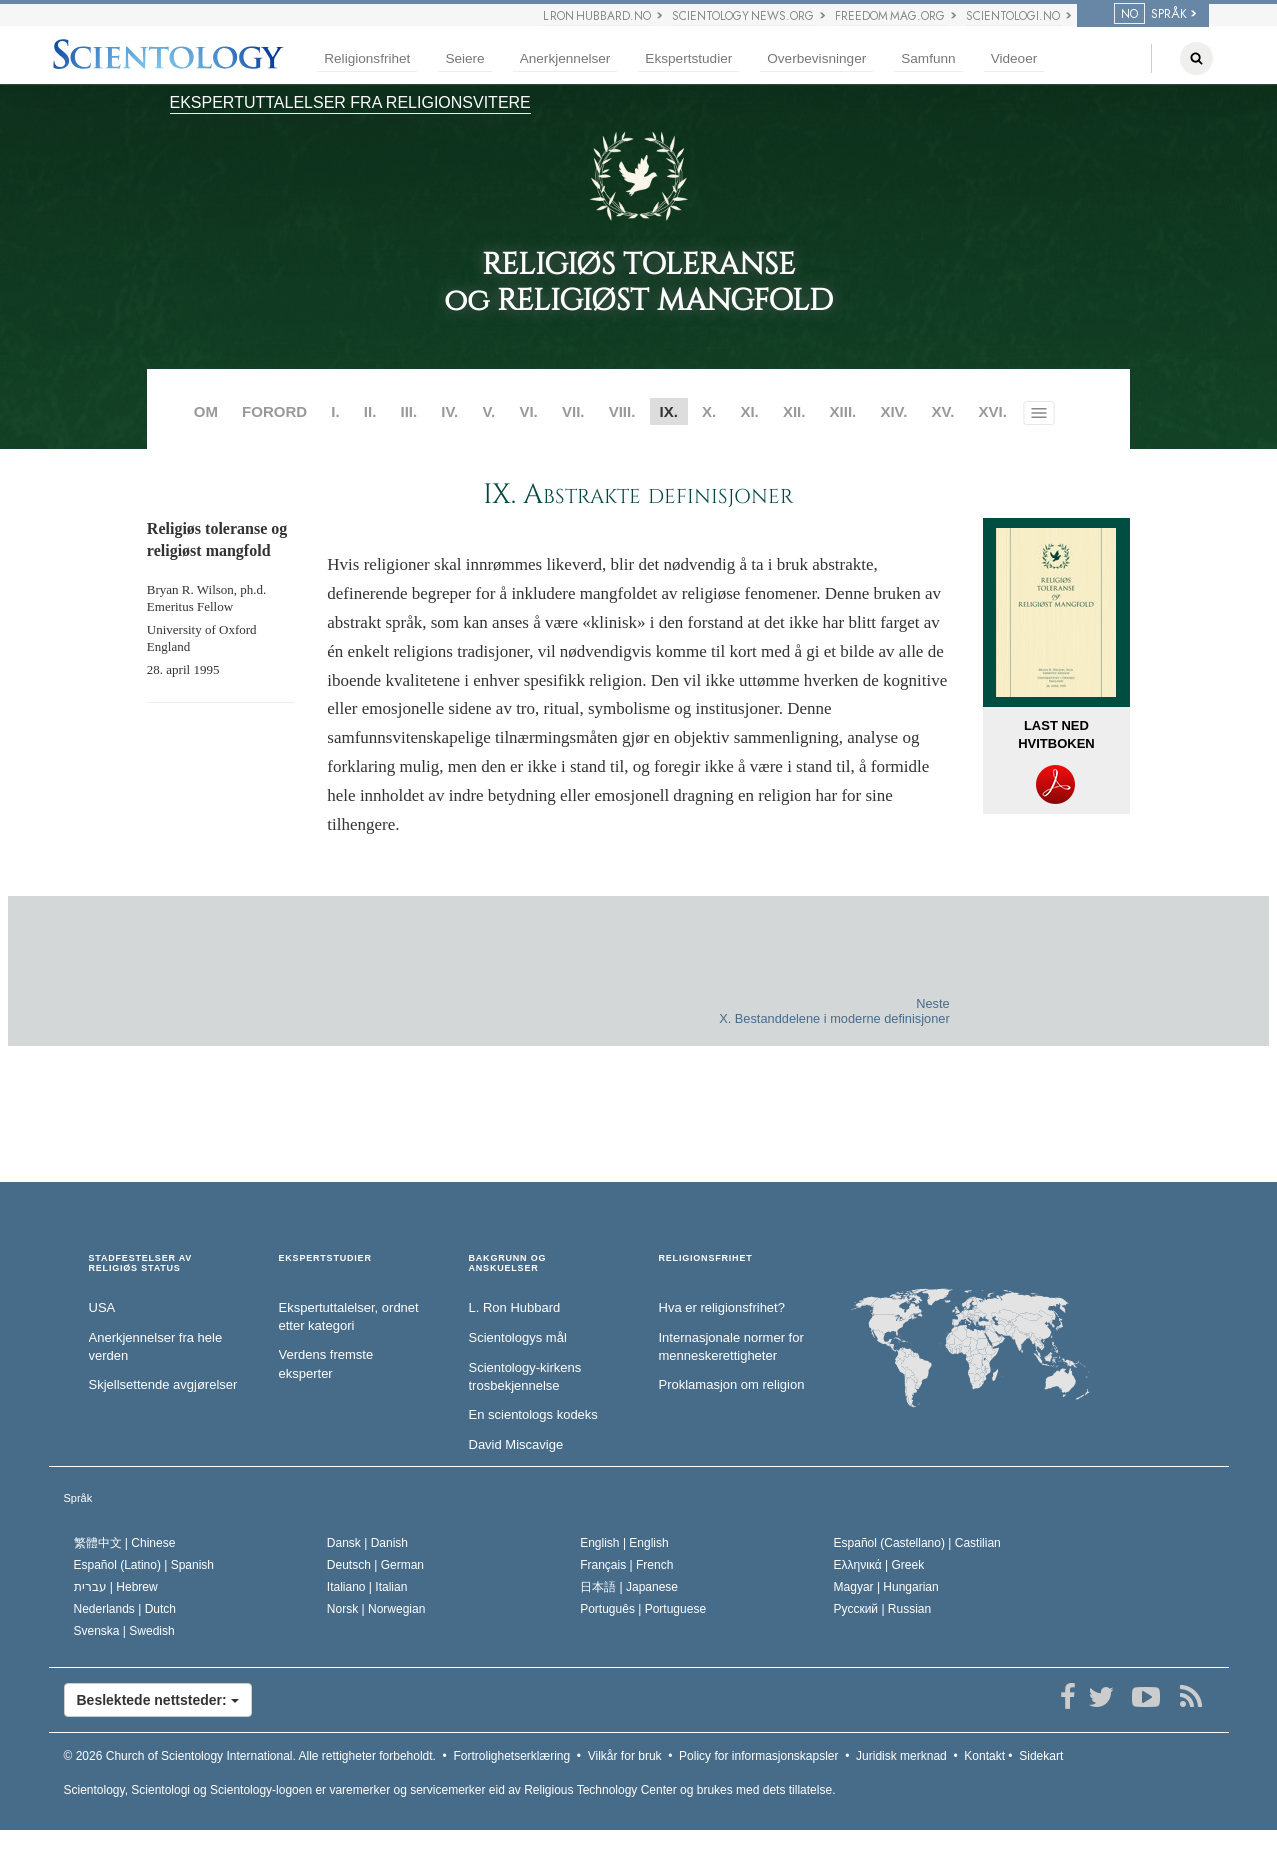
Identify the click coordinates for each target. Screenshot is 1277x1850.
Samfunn (928, 58)
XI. (749, 411)
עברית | (116, 1587)
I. (335, 411)
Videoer (1014, 58)
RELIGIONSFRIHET (706, 1258)
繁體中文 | (125, 1543)
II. (370, 411)
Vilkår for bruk (625, 1756)
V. (488, 411)
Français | (626, 1565)
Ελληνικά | (879, 1565)
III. (408, 411)
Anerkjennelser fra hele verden (156, 1347)
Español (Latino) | (144, 1565)
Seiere (464, 58)
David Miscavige (516, 1444)
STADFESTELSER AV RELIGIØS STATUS (141, 1263)
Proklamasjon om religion (732, 1384)
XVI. (993, 411)
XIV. (893, 411)
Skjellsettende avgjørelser (163, 1384)
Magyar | (886, 1587)
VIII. (622, 411)
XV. (943, 411)
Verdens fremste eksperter (326, 1364)
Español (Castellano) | (917, 1543)
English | (624, 1543)
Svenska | (124, 1631)
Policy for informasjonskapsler (758, 1756)
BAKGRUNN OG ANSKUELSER (508, 1263)
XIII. (843, 411)
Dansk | (367, 1543)
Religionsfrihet (367, 58)
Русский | (883, 1609)
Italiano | (367, 1587)
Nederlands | (125, 1609)
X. (709, 411)
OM (206, 411)
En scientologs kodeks (533, 1414)
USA (102, 1307)
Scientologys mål (518, 1337)
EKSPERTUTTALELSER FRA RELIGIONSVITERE (350, 102)
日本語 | (629, 1587)
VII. (573, 411)
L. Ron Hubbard (515, 1307)
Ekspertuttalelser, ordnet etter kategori (349, 1317)
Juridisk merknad (901, 1756)
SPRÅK (1150, 14)
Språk (78, 1498)
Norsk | (376, 1609)
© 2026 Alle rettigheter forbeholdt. (250, 1756)
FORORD (274, 411)
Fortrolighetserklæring (511, 1756)
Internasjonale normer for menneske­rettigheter (731, 1347)
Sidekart (1041, 1756)
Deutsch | (375, 1565)
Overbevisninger (816, 58)
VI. (528, 411)
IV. (449, 411)
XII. (794, 411)
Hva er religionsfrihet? (722, 1307)
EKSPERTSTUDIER (325, 1258)
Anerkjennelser (565, 58)
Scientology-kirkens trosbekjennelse (525, 1377)
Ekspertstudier (688, 58)
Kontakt (984, 1756)
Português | (643, 1609)
